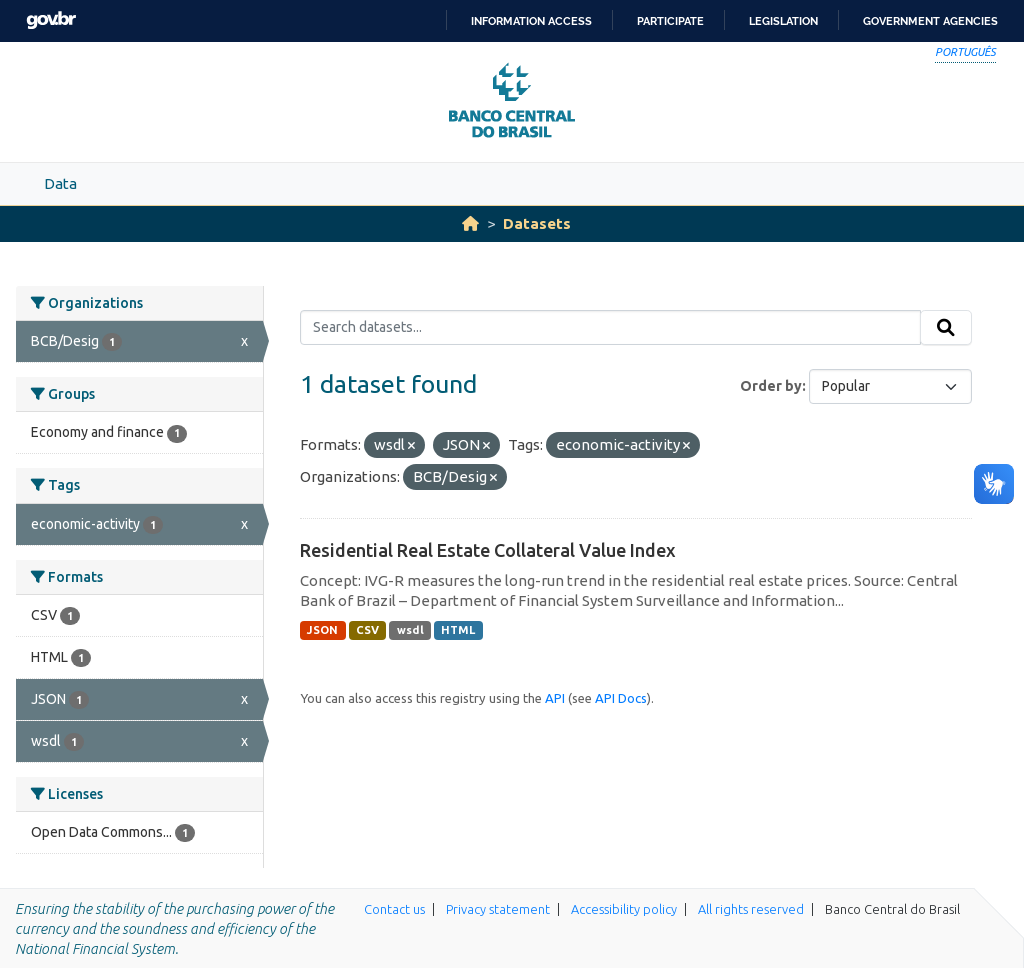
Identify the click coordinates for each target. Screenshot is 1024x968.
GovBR (51, 20)
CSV (367, 630)
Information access (531, 21)
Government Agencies (930, 21)
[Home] (470, 223)
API (555, 698)
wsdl (410, 630)
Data (60, 183)
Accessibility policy (624, 909)
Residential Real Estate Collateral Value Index (488, 550)
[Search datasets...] (610, 328)
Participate (670, 21)
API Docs (621, 698)
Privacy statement (498, 909)
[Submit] (946, 328)
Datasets (537, 223)
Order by (771, 386)
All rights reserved (751, 909)
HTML (458, 630)
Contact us (394, 909)
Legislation (783, 21)
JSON (322, 630)
